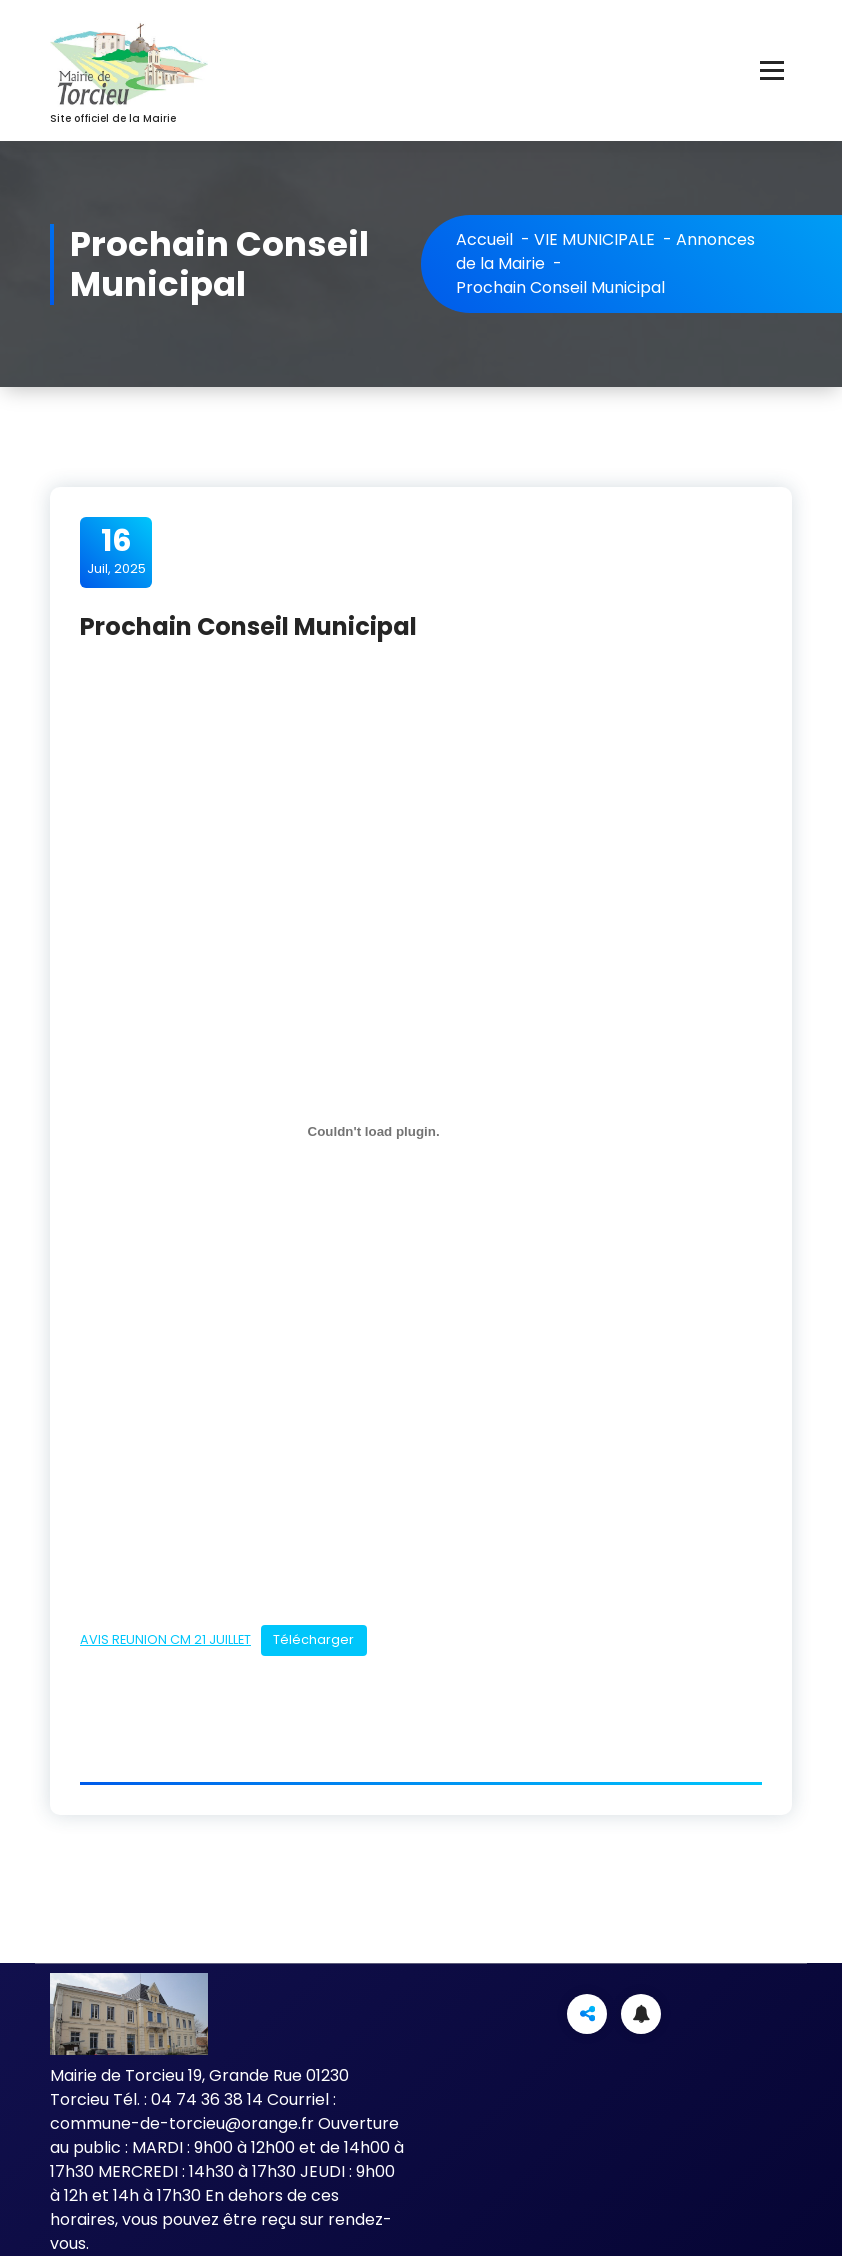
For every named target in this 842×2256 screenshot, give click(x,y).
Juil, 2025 (116, 551)
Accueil (484, 239)
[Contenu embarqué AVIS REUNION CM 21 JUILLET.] (373, 1132)
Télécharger (313, 1639)
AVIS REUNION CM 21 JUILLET (165, 1639)
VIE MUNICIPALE (594, 239)
